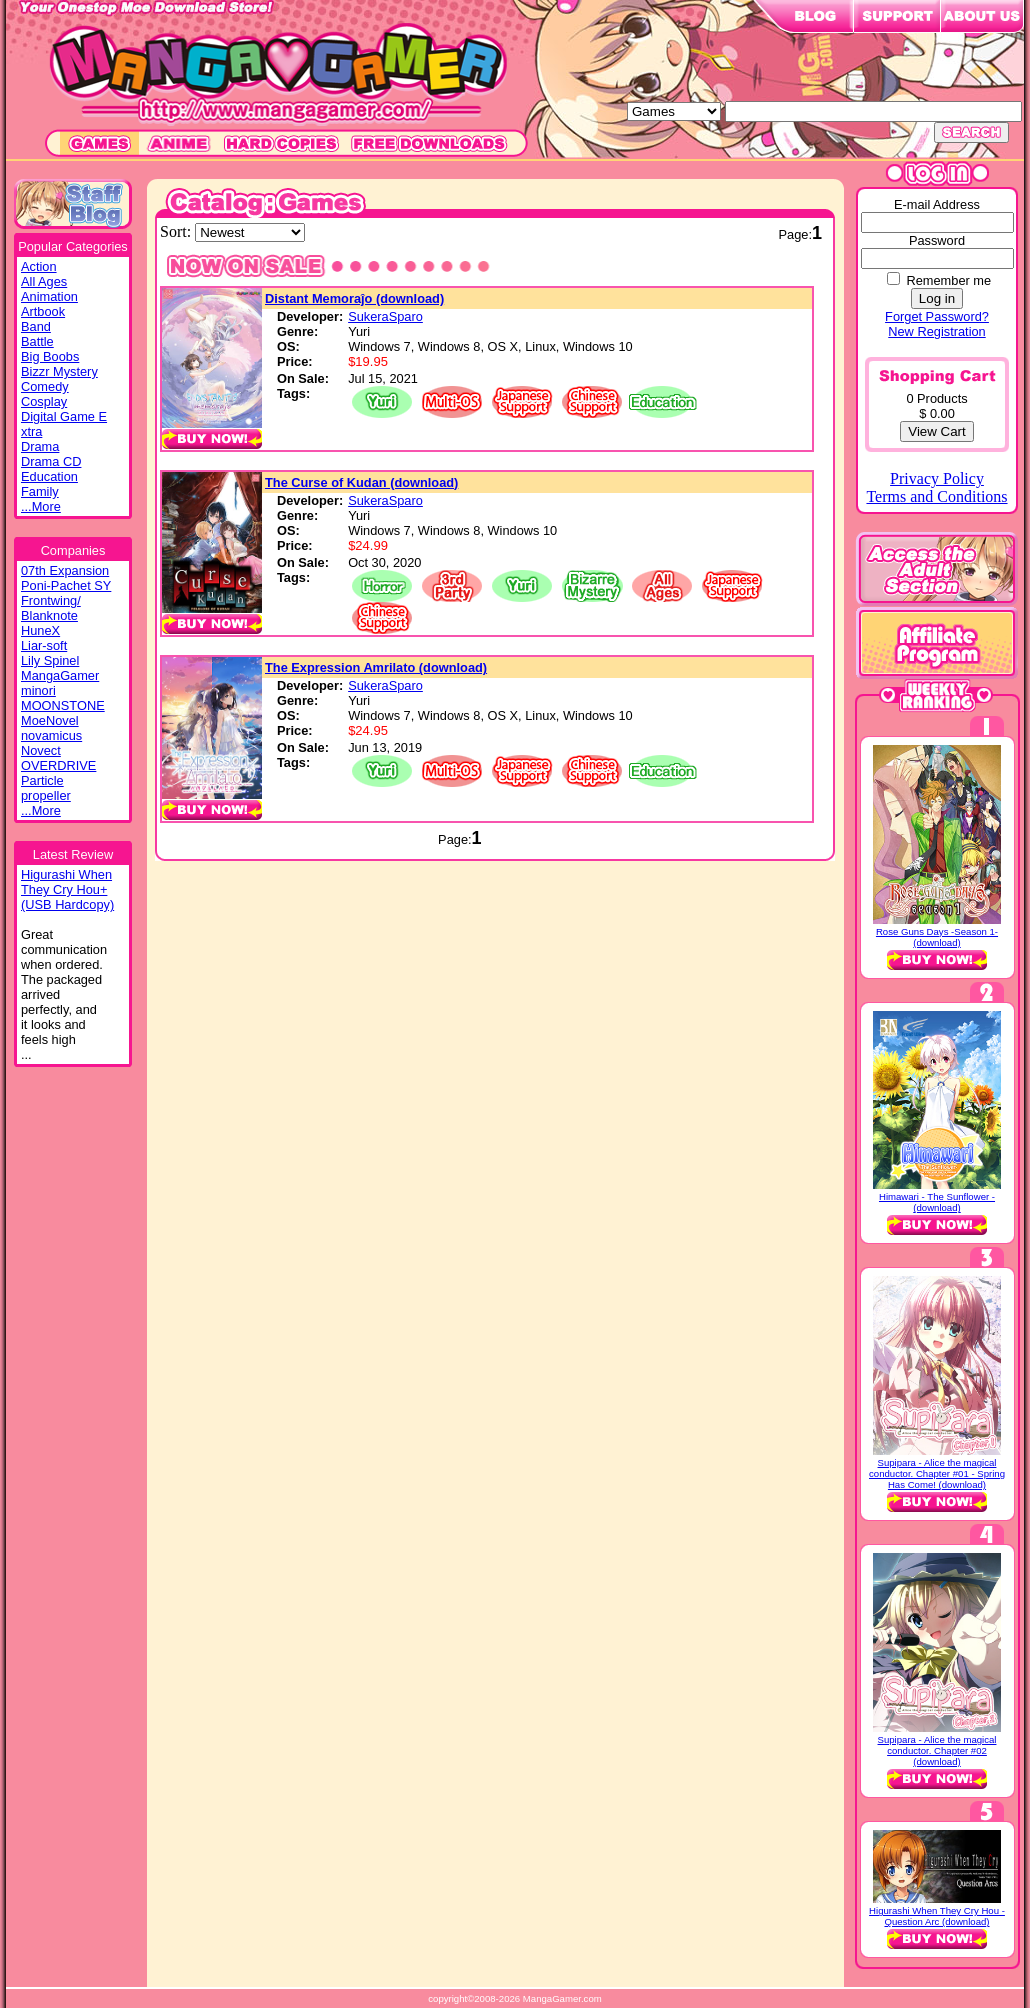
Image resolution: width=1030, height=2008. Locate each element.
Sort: (177, 231)
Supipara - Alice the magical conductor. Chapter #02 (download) (937, 1750)
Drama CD (51, 461)
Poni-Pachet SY (66, 585)
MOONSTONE (63, 705)
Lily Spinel (50, 660)
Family (40, 491)
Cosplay (44, 401)
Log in (937, 298)
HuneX (40, 630)
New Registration (936, 331)
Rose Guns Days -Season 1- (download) (937, 937)
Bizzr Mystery (59, 371)
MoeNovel (50, 720)
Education (49, 476)
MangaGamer (60, 675)
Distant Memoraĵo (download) (354, 298)
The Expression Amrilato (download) (376, 667)
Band (36, 326)
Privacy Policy (937, 478)
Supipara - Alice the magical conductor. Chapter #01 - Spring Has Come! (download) (937, 1473)
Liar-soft (44, 645)
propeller (46, 795)
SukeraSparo (385, 316)
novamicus (51, 735)
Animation (49, 296)
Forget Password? (937, 316)
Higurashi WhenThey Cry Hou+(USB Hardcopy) (67, 889)
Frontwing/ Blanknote (51, 608)
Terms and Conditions (936, 496)
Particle (42, 780)
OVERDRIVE (58, 765)
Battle (37, 341)
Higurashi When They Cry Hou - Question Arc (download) (937, 1916)
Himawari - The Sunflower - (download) (937, 1202)
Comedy (45, 386)
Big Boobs (50, 356)
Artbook (43, 311)
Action (39, 266)
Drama (40, 446)
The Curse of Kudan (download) (361, 482)
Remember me (948, 280)
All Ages (44, 281)
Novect (41, 750)
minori (38, 690)
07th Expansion (65, 570)
